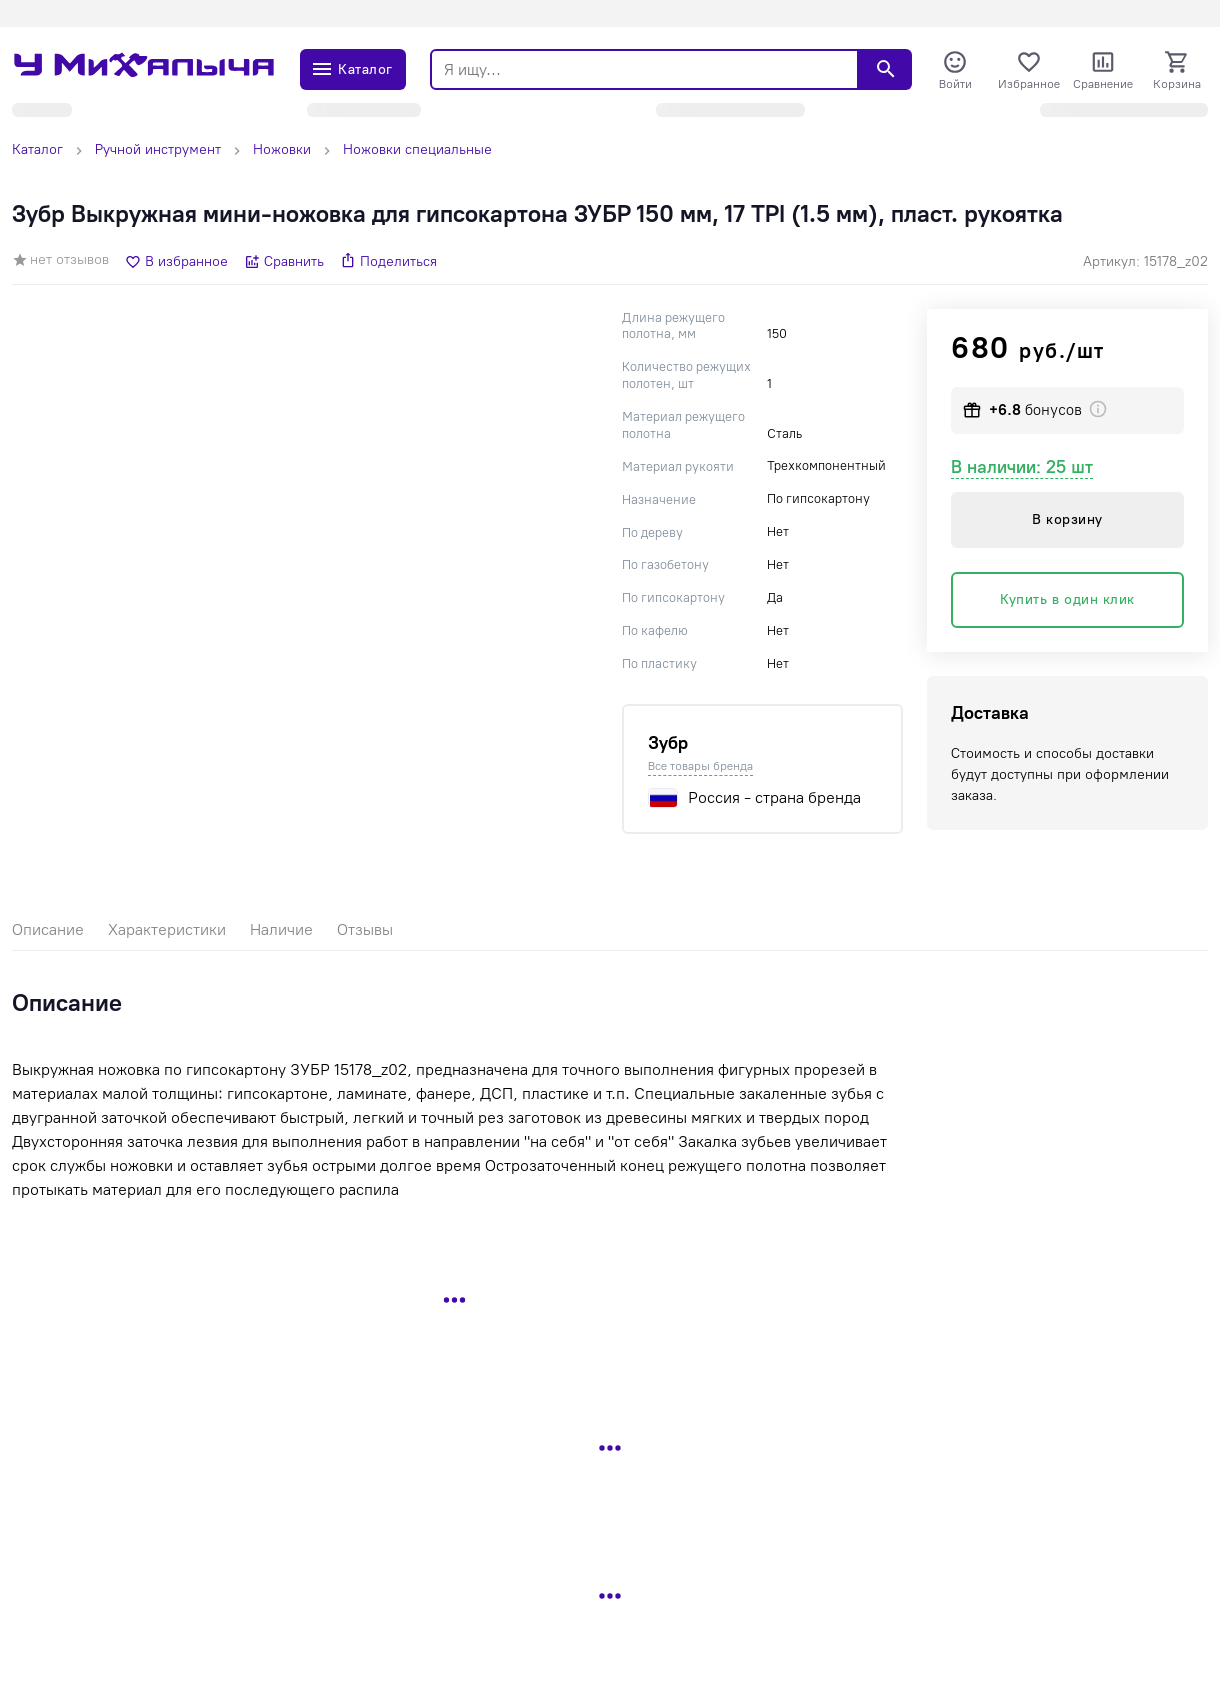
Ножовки (282, 149)
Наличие (281, 929)
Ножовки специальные (417, 149)
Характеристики (167, 929)
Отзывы (365, 929)
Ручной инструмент (158, 149)
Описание (48, 929)
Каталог (37, 149)
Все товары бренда (700, 766)
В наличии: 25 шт (1022, 467)
